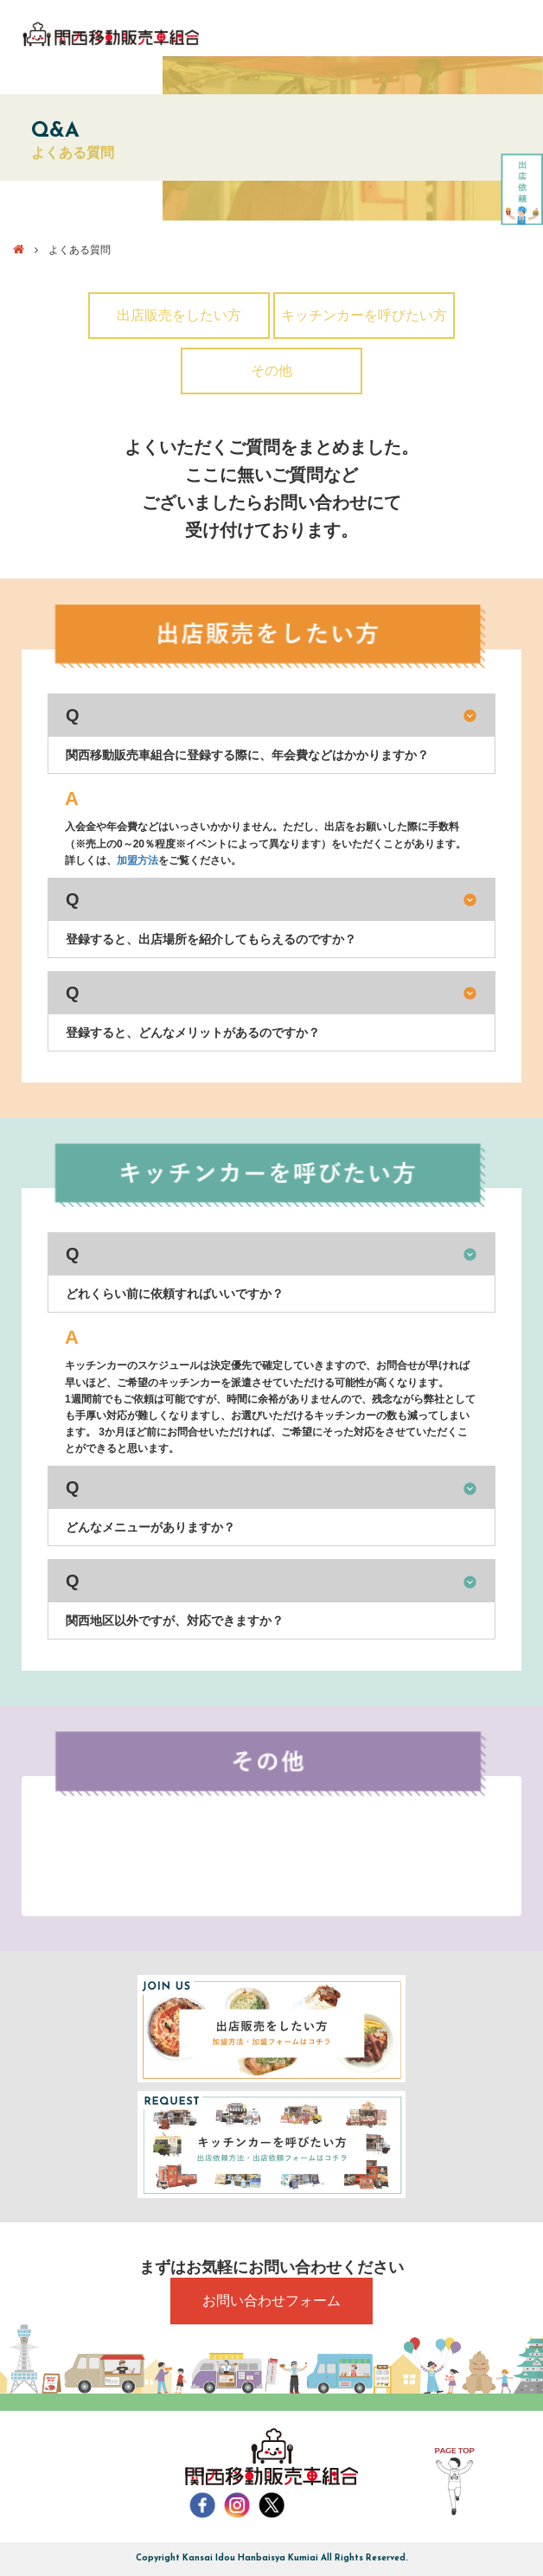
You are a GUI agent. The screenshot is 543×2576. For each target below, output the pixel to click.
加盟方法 (137, 860)
